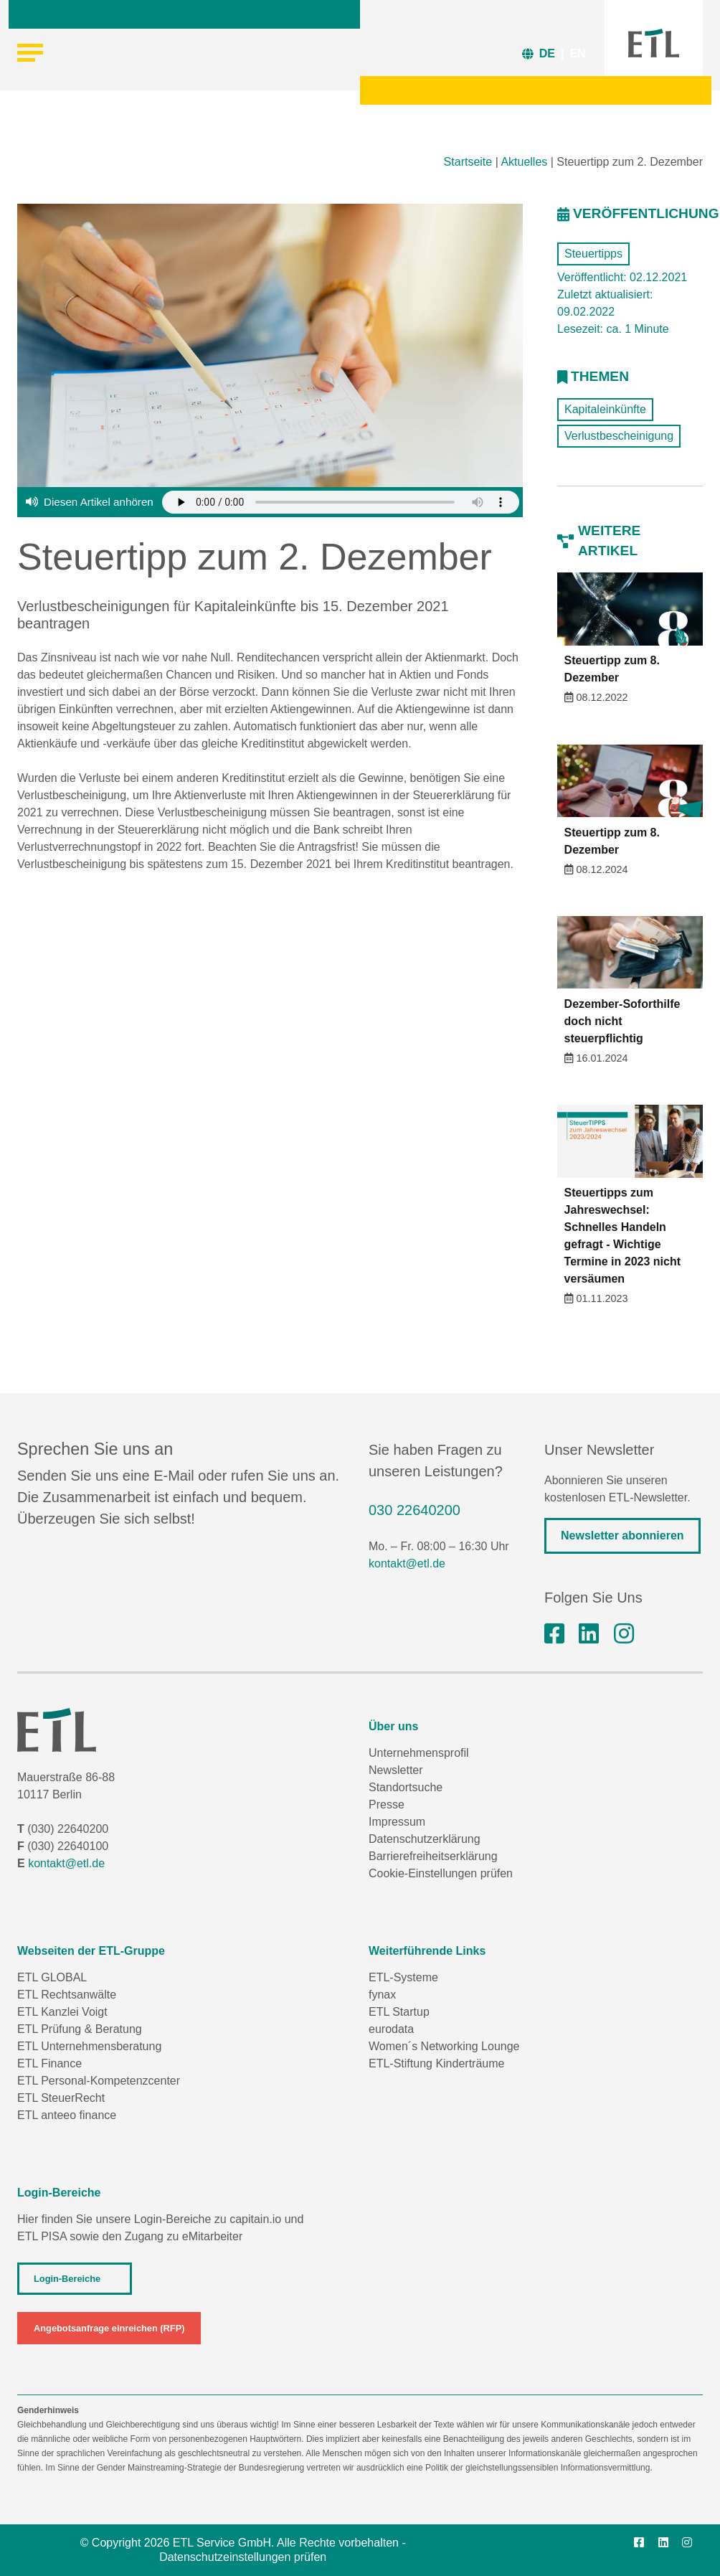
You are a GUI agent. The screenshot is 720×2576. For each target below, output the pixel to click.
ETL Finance (49, 2063)
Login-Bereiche (67, 2278)
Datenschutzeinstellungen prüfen (242, 2557)
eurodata (391, 2029)
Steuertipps (593, 253)
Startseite (468, 162)
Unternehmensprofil (419, 1753)
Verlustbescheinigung (618, 436)
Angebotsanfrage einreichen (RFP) (109, 2328)
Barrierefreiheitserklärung (433, 1856)
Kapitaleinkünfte (605, 409)
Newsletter (396, 1770)
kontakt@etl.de (407, 1563)
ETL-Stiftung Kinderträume (436, 2063)
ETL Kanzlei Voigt (62, 2012)
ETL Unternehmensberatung (89, 2046)
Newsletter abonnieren (622, 1535)
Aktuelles (524, 162)
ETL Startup (399, 2012)
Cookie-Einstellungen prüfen (441, 1873)
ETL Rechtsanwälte (66, 1994)
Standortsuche (405, 1787)
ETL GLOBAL (52, 1977)
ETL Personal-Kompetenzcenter (98, 2081)
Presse (386, 1804)
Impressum (397, 1822)
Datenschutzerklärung (424, 1839)
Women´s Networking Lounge (444, 2046)
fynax (382, 1994)
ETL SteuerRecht (61, 2098)
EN (577, 53)
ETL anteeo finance (66, 2115)
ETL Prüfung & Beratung (79, 2029)
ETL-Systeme (403, 1977)
